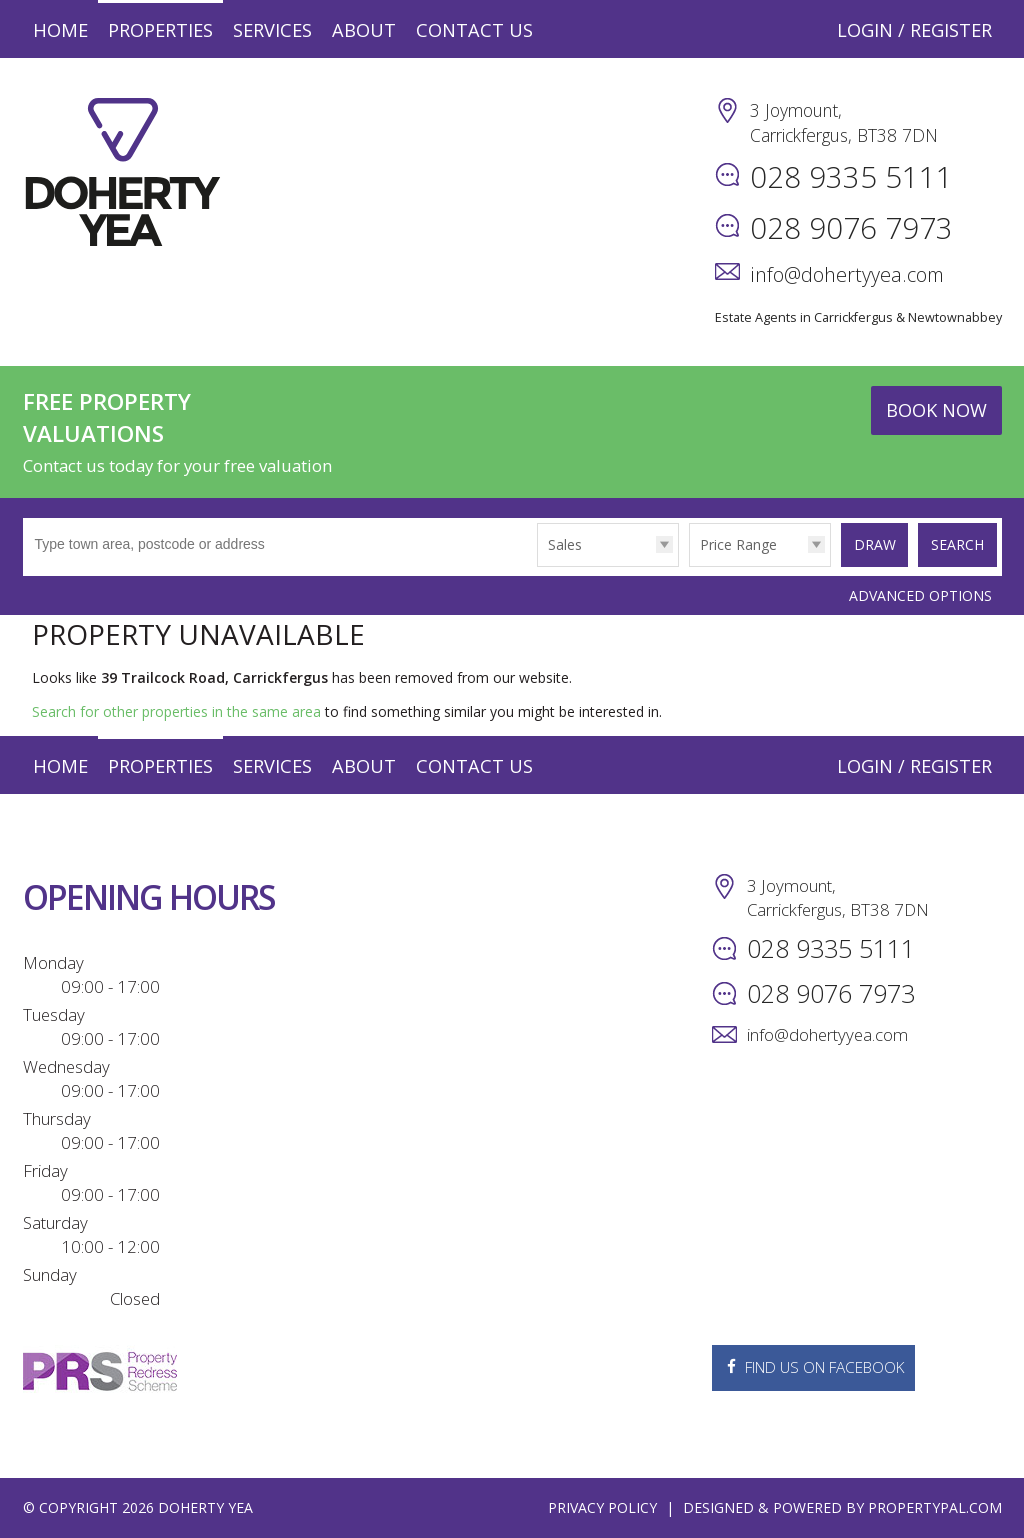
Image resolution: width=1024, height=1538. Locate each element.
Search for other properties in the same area (176, 711)
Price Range (732, 544)
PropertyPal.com (935, 1507)
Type (532, 565)
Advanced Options (920, 594)
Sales (559, 544)
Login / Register (914, 30)
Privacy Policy (602, 1507)
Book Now (936, 410)
